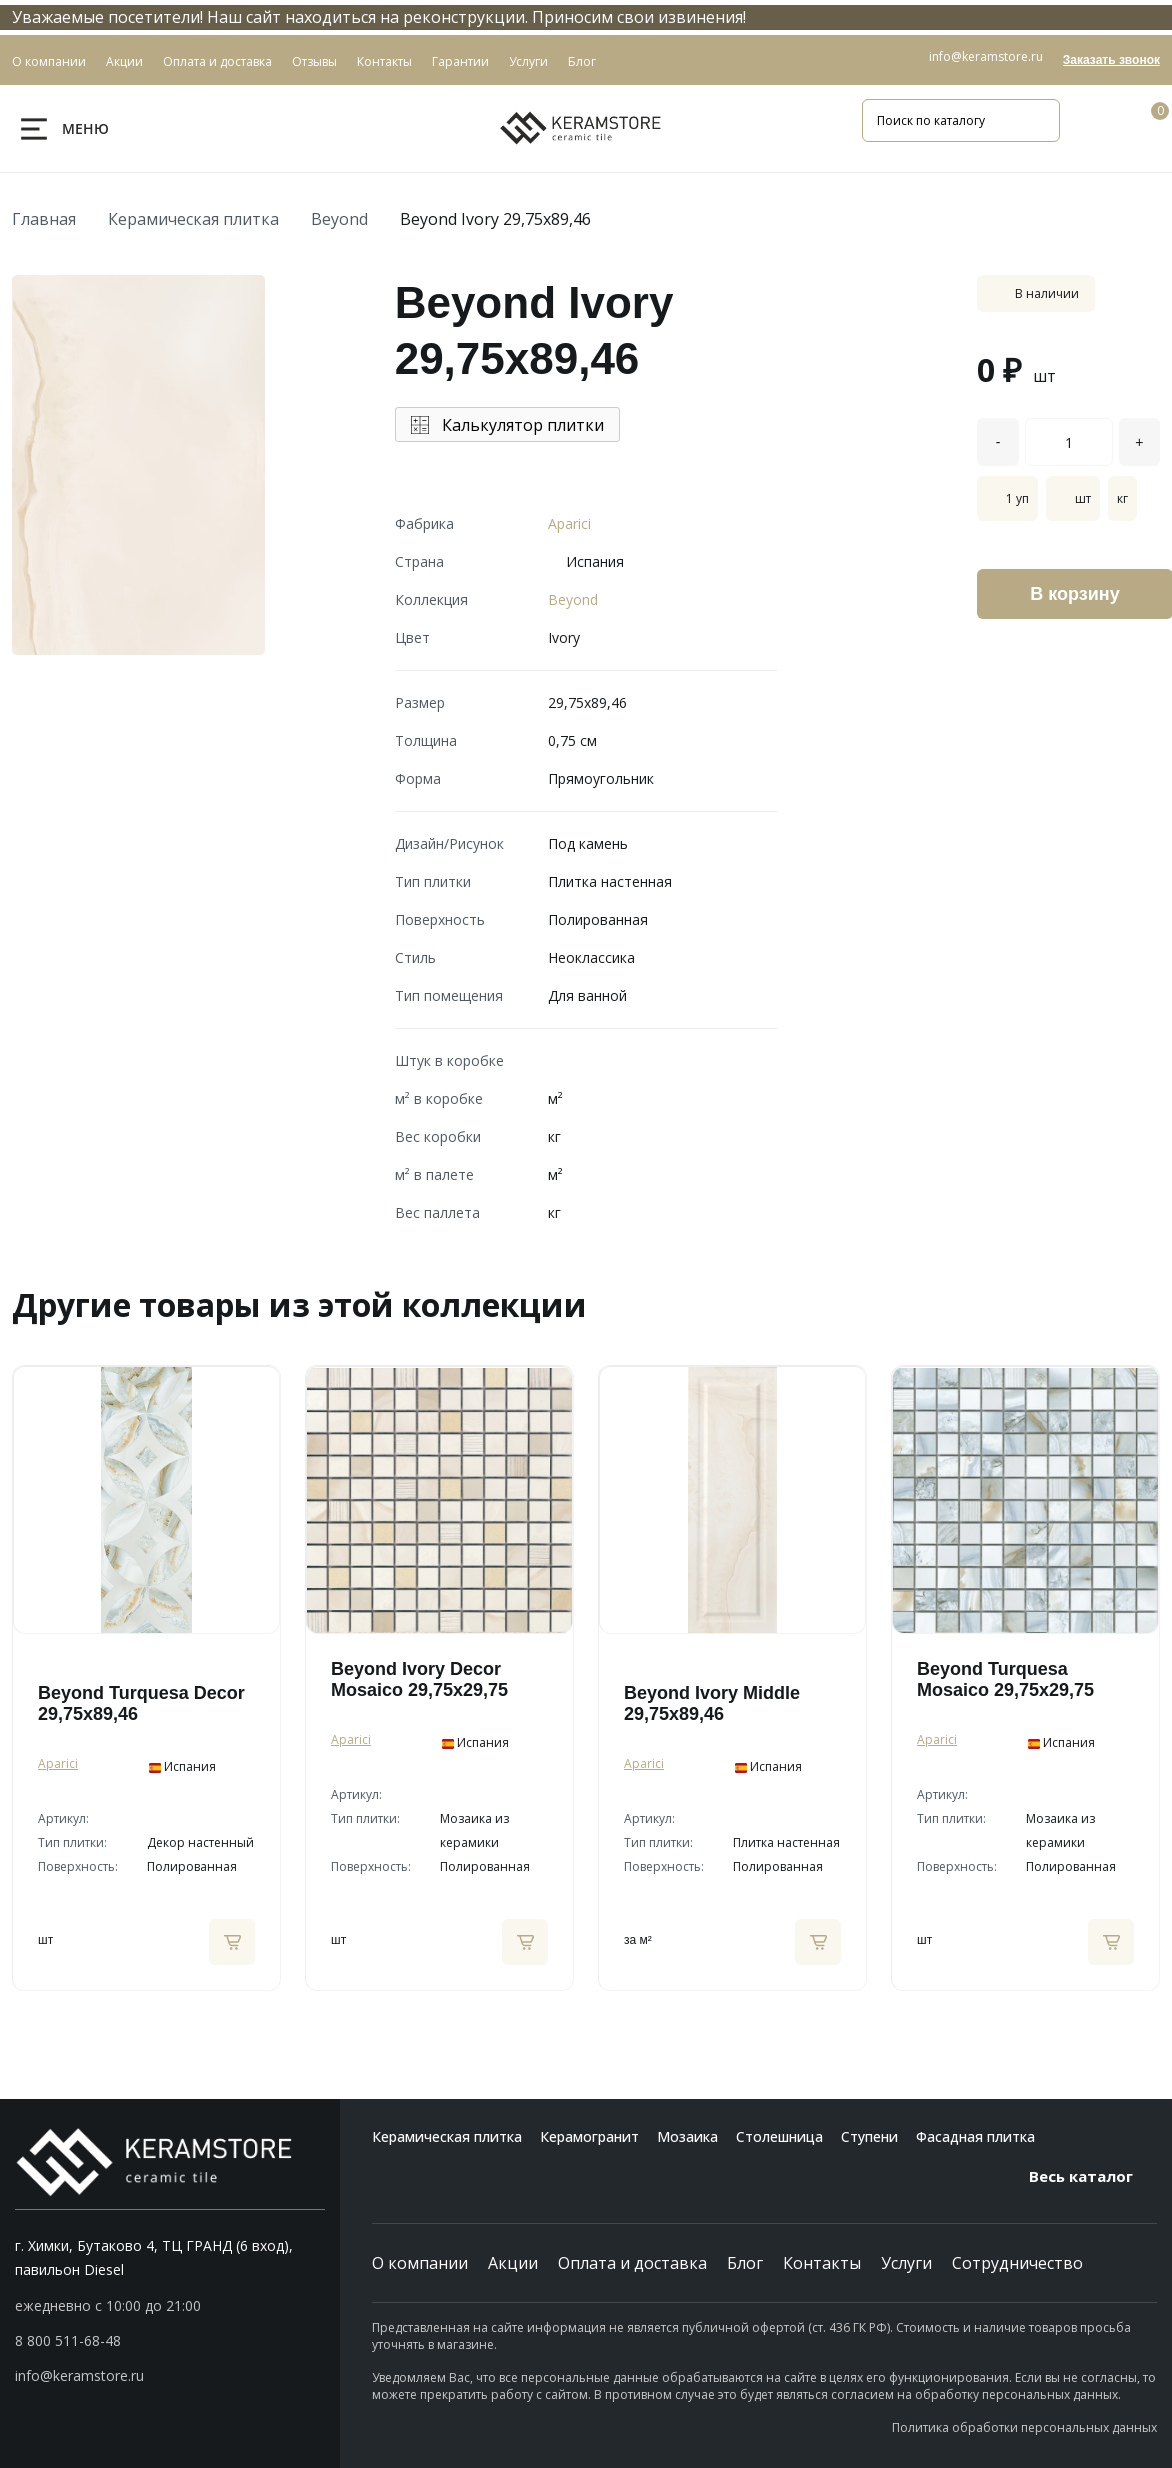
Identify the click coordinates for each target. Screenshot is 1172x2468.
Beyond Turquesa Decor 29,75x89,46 (141, 1703)
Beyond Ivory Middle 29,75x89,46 (712, 1703)
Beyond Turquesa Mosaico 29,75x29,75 (1005, 1679)
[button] (170, 2341)
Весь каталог (1093, 2176)
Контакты (822, 2263)
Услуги (906, 2263)
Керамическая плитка (193, 219)
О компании (420, 2263)
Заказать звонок (1111, 60)
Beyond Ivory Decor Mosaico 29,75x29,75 (419, 1679)
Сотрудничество (1017, 2263)
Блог (745, 2263)
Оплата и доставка (632, 2263)
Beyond (339, 219)
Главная (44, 219)
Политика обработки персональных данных (1024, 2427)
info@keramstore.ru (986, 56)
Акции (513, 2263)
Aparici (569, 523)
